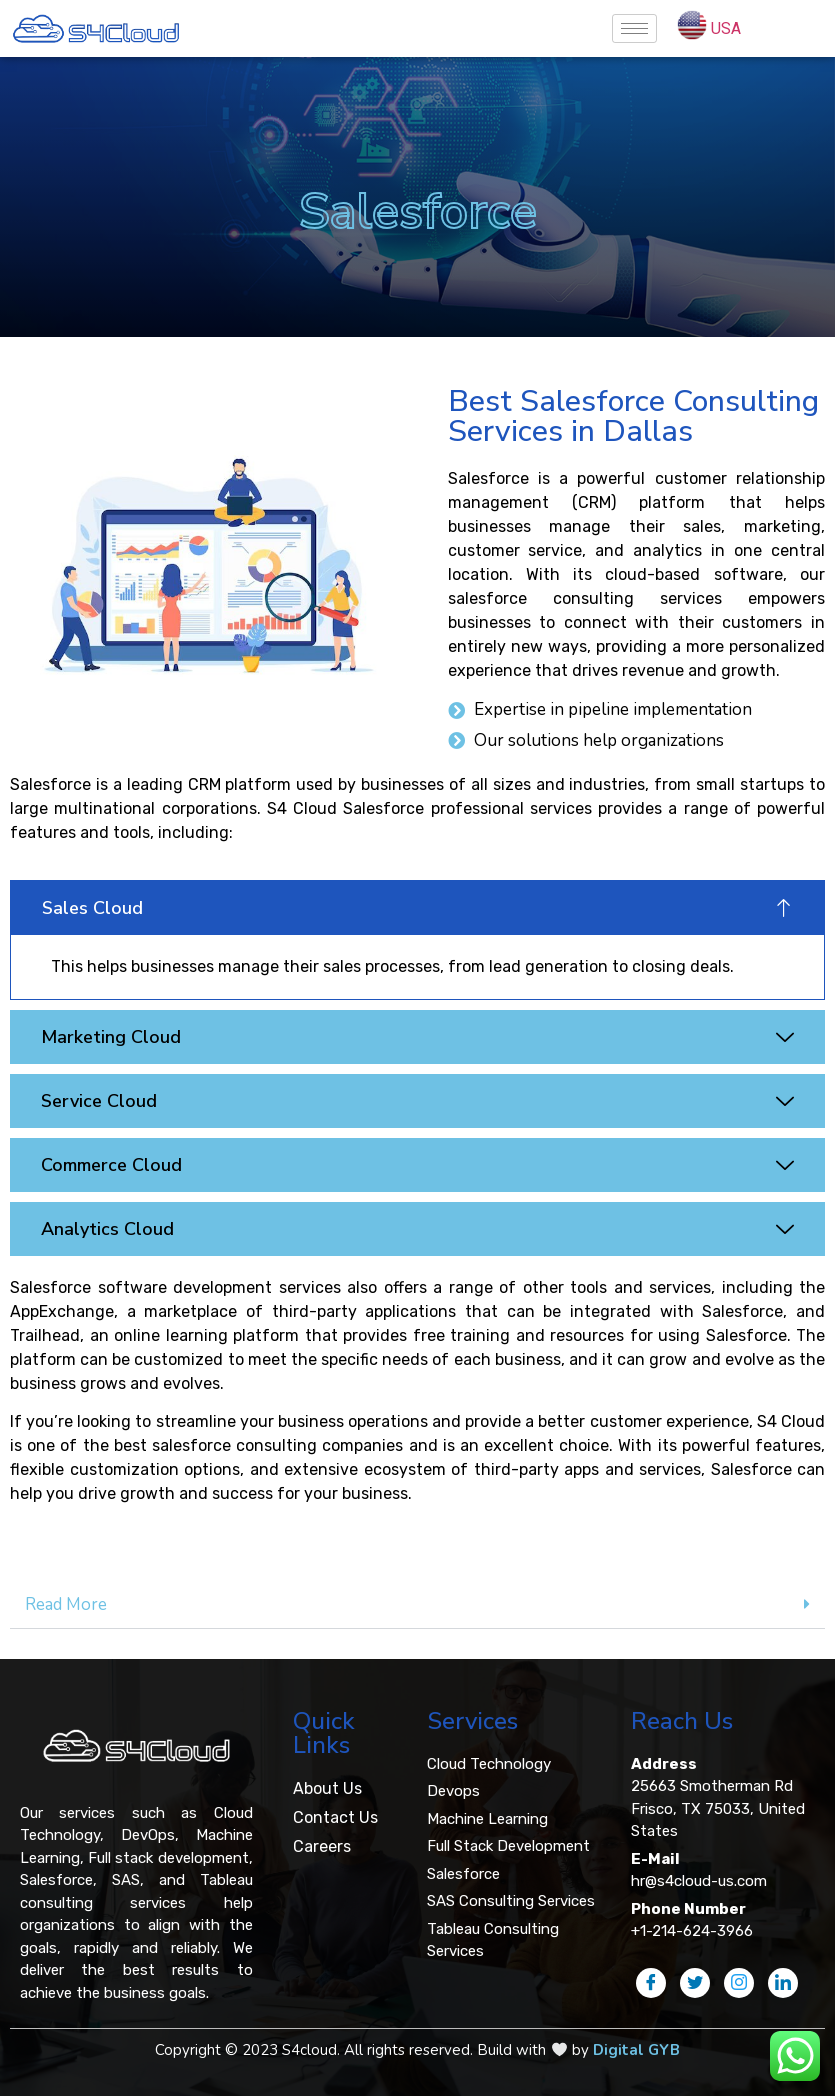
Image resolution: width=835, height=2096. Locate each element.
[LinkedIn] (783, 1983)
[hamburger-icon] (634, 28)
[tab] (417, 1605)
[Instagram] (739, 1983)
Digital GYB (636, 2050)
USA (726, 28)
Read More (66, 1604)
